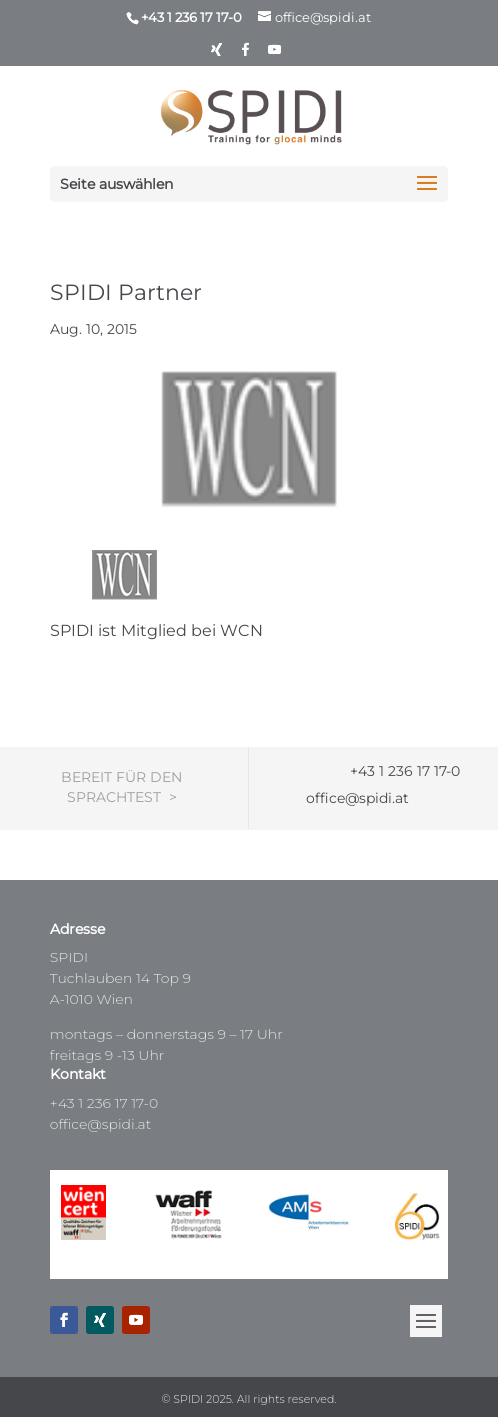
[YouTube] (275, 54)
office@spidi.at (101, 1124)
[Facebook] (246, 54)
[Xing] (217, 54)
